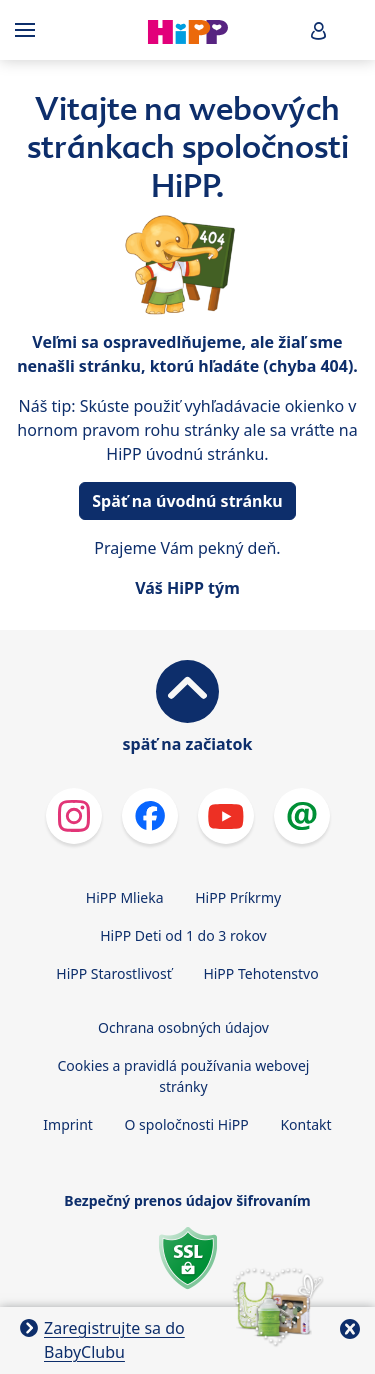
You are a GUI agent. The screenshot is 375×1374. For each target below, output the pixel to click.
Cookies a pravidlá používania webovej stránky (184, 1076)
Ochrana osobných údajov (183, 1027)
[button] (319, 30)
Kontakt (305, 1124)
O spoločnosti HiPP (187, 1124)
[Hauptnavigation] (29, 30)
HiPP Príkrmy (238, 897)
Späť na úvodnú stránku (187, 501)
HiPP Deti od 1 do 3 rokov (183, 935)
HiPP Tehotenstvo (260, 973)
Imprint (68, 1124)
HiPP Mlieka (125, 897)
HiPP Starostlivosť (113, 973)
